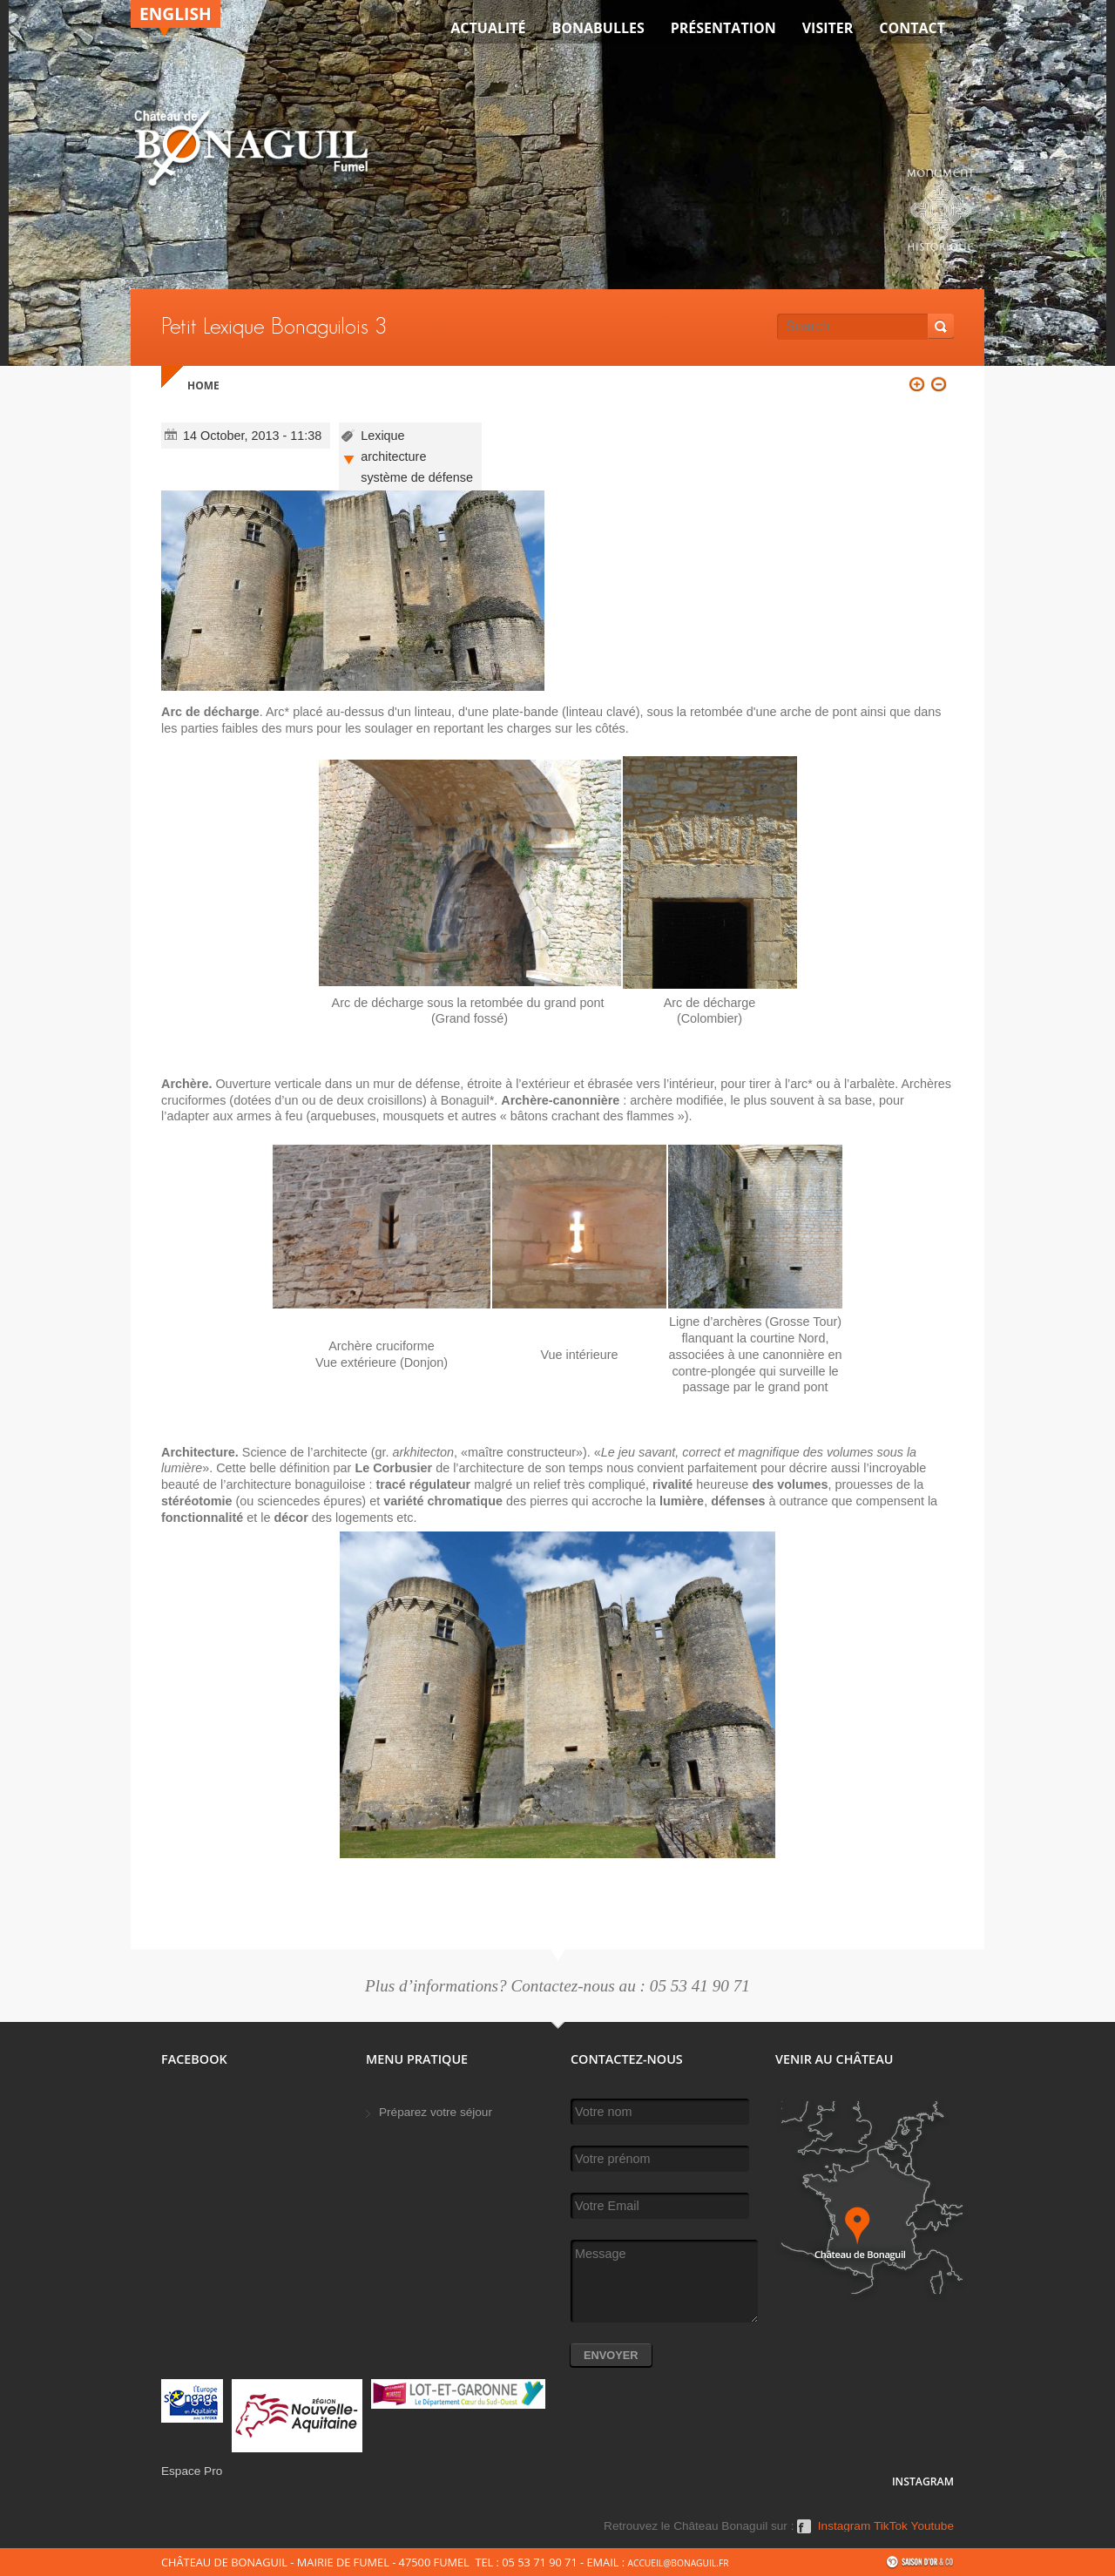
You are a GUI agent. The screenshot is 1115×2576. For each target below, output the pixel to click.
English (175, 13)
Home (203, 385)
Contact (912, 27)
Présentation (723, 27)
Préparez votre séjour (435, 2112)
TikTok (891, 2526)
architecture (393, 456)
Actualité (487, 27)
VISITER (828, 27)
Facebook (804, 2532)
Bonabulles (598, 27)
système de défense (417, 477)
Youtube (932, 2526)
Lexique (382, 436)
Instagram (844, 2526)
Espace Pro (191, 2471)
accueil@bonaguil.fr (677, 2563)
